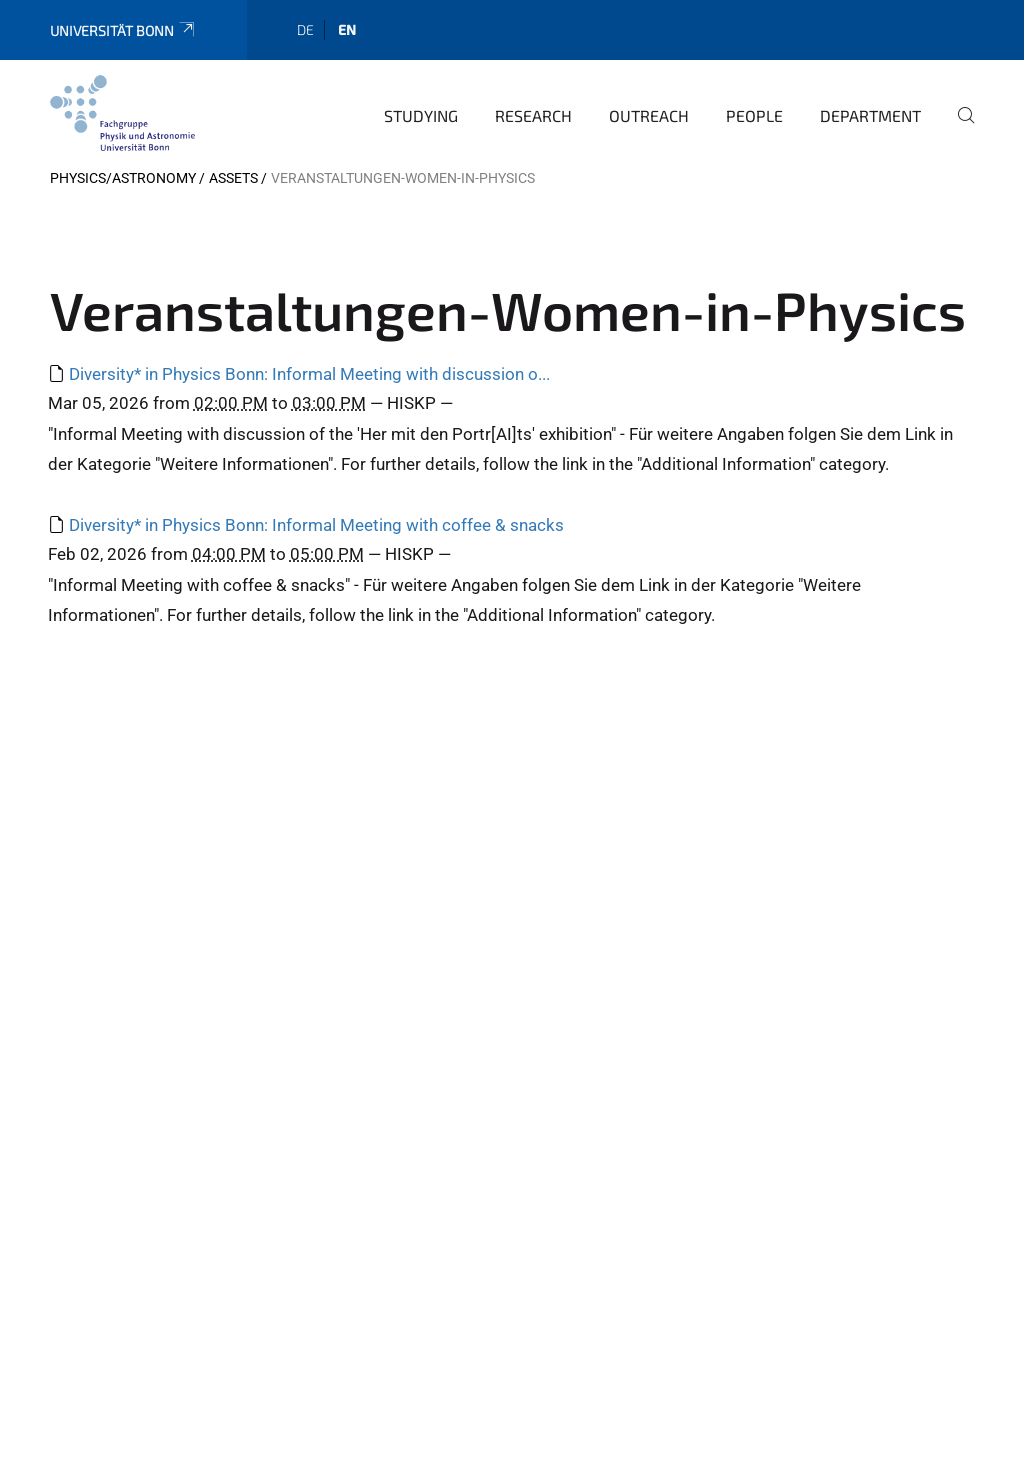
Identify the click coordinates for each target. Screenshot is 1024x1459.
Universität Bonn (123, 30)
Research (533, 115)
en (347, 29)
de (305, 29)
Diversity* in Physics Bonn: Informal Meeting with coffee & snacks (316, 525)
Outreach (649, 115)
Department (870, 115)
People (754, 115)
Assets (233, 178)
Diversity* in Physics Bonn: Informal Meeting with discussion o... (309, 374)
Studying (421, 115)
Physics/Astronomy (123, 178)
